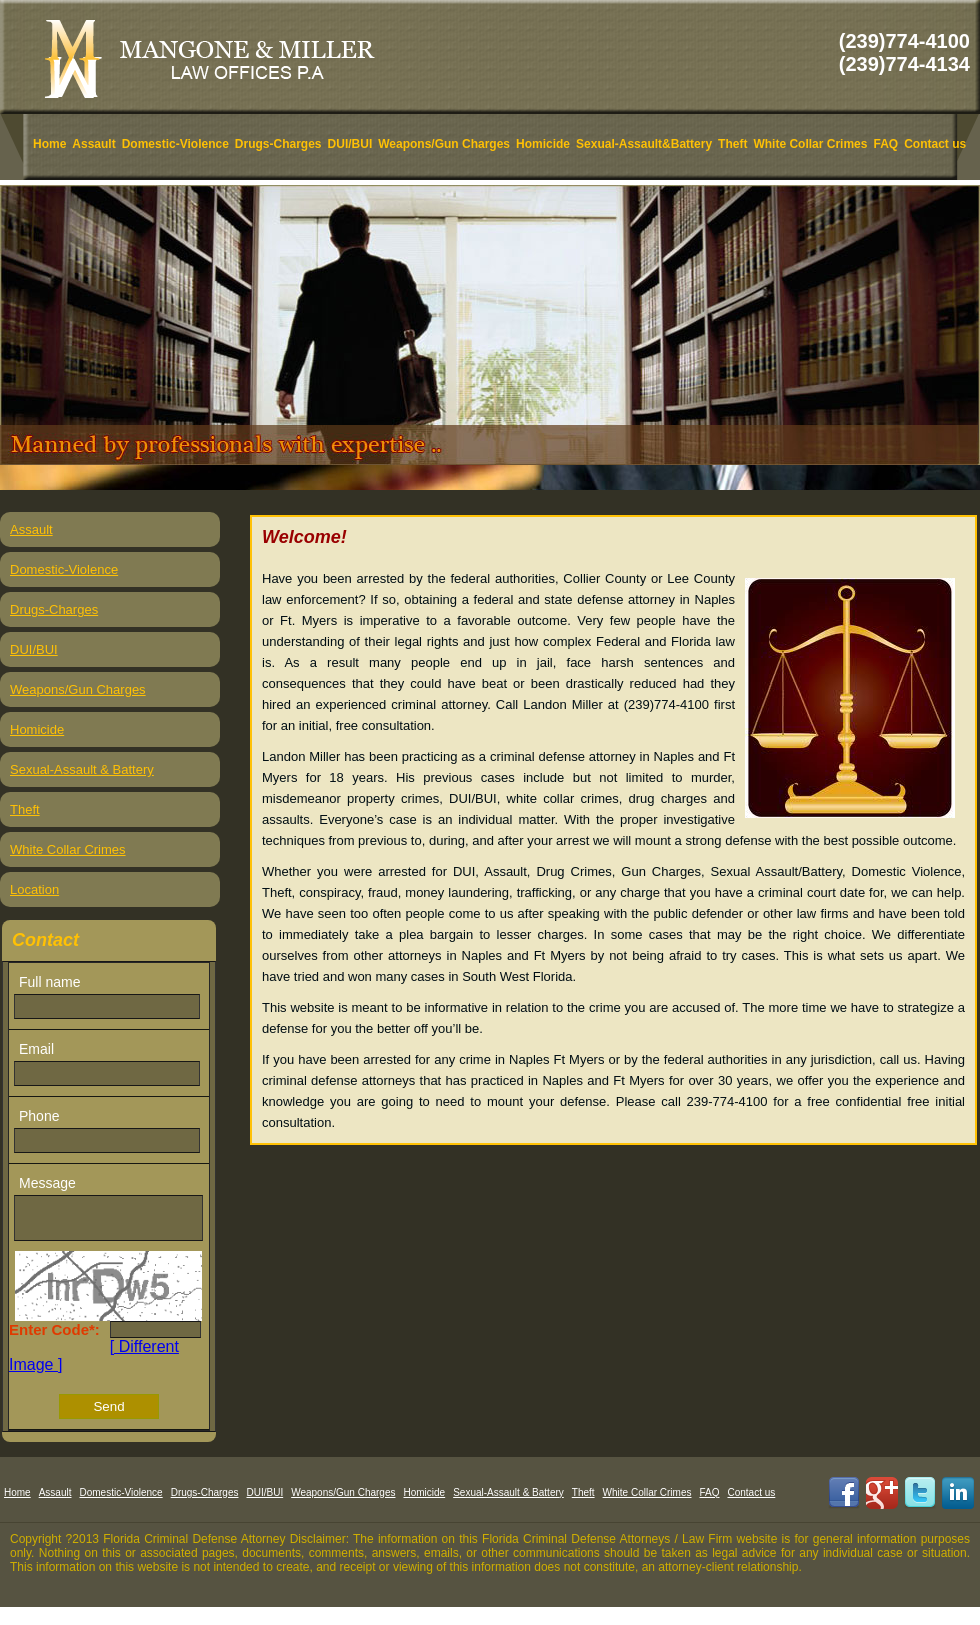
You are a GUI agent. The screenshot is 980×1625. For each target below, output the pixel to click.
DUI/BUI (350, 144)
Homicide (543, 144)
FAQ (885, 144)
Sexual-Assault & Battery (82, 769)
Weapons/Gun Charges (444, 144)
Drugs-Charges (278, 144)
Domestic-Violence (175, 144)
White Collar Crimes (810, 144)
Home (49, 144)
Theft (732, 144)
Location (34, 889)
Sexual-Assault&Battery (644, 144)
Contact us (935, 144)
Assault (93, 144)
